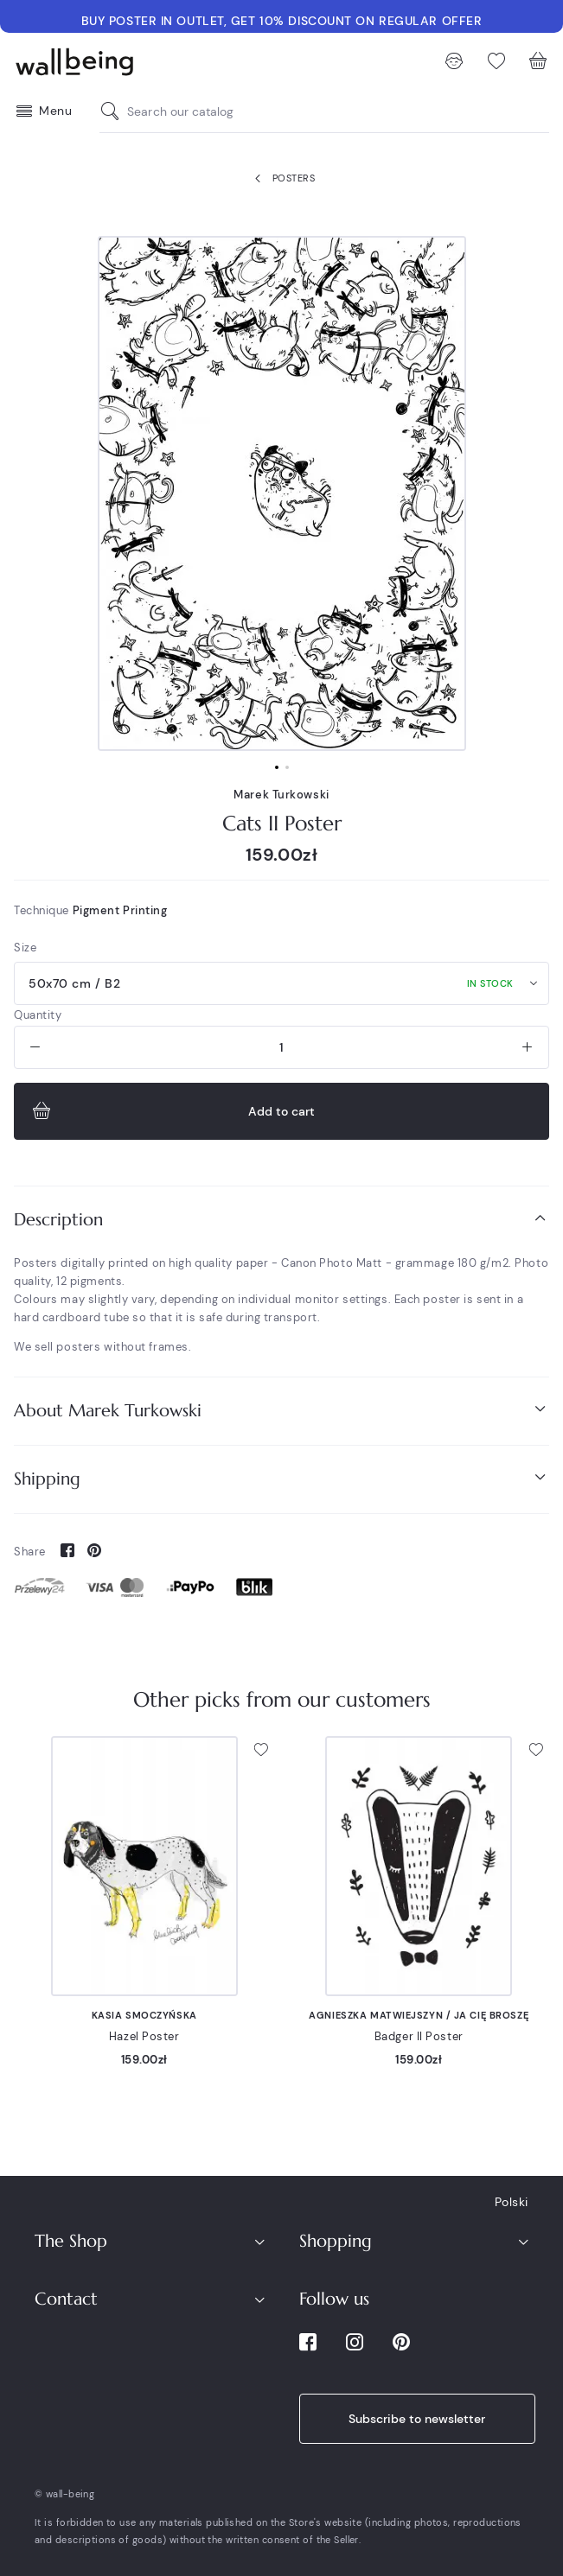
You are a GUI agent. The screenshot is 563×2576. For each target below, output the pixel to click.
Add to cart (172, 1111)
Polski (511, 2202)
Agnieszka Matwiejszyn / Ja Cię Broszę (418, 2015)
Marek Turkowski (281, 794)
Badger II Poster (419, 2036)
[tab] (281, 1220)
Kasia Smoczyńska (144, 2015)
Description (281, 1219)
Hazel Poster (144, 2036)
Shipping (281, 1478)
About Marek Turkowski (281, 1410)
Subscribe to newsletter (417, 2419)
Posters (281, 179)
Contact (66, 2299)
